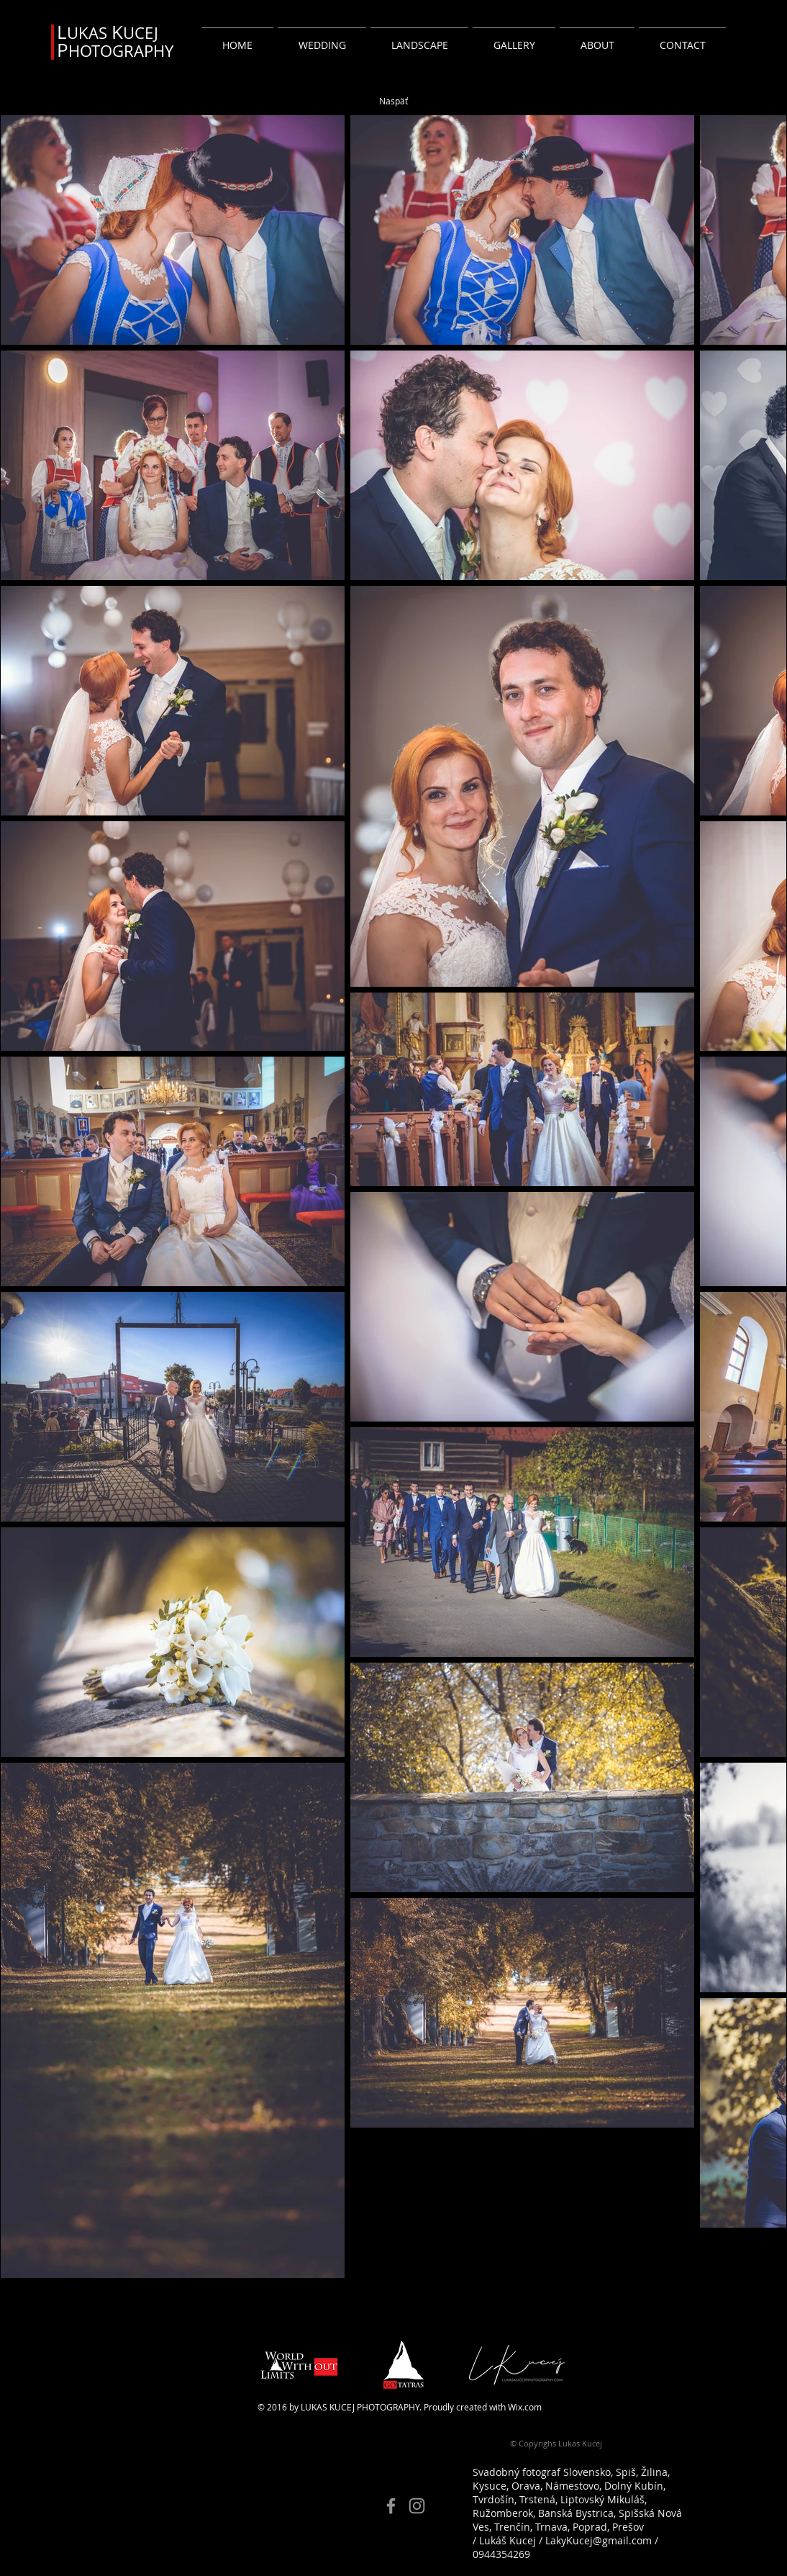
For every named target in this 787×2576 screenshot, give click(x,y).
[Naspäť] (393, 100)
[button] (322, 38)
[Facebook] (391, 2505)
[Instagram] (416, 2505)
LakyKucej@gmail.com (598, 2540)
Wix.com (525, 2407)
